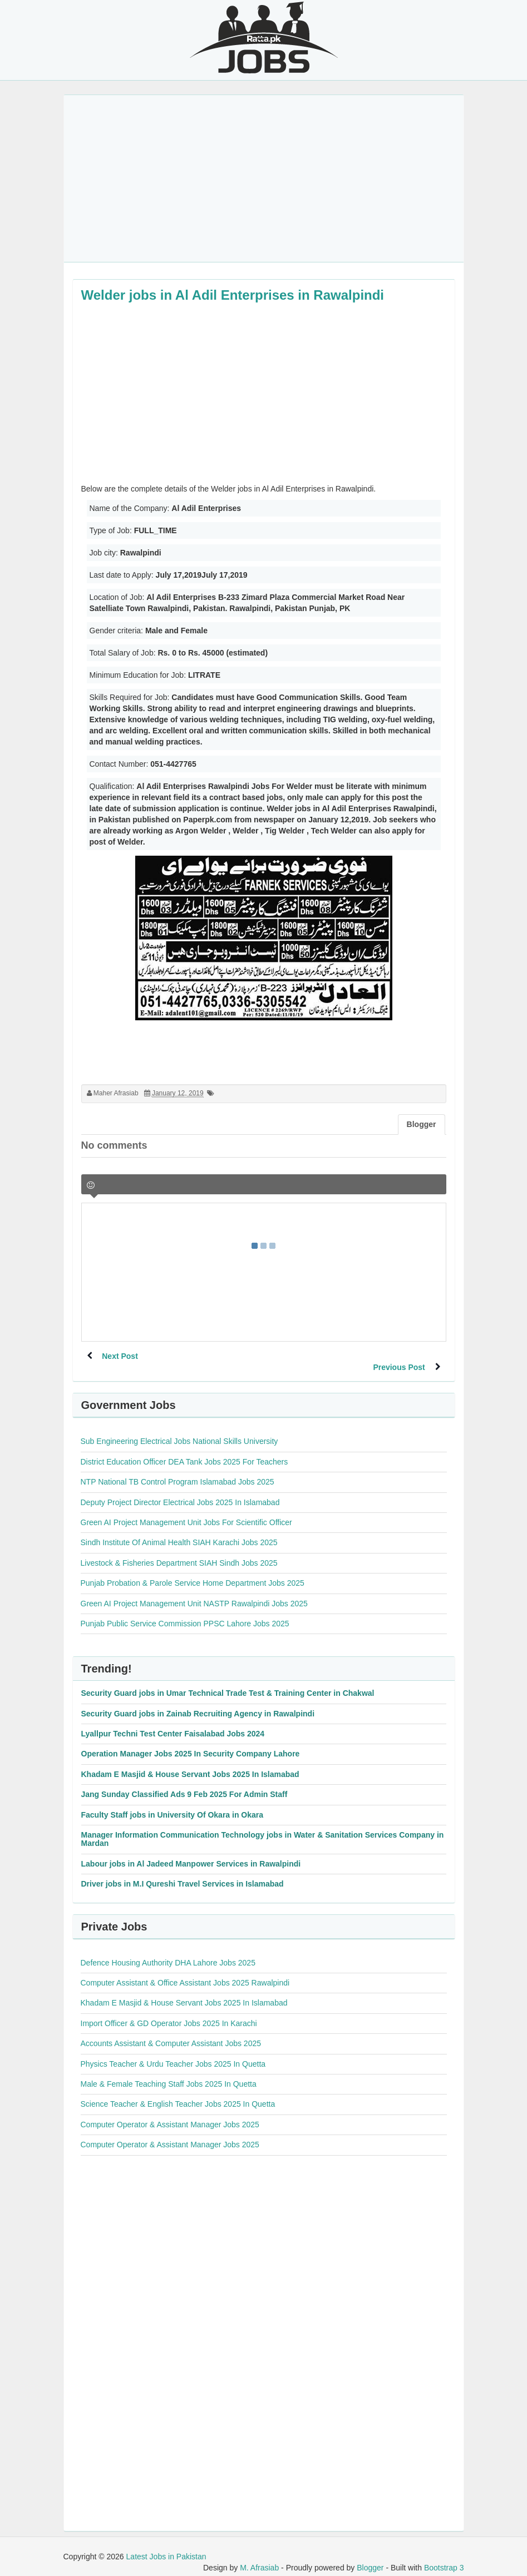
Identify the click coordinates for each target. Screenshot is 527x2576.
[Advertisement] (263, 178)
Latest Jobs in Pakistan (166, 2545)
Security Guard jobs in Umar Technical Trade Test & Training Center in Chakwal (228, 1681)
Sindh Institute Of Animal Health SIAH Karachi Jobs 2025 (179, 1531)
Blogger (370, 2556)
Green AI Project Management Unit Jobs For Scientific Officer (186, 1511)
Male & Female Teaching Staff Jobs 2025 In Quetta (169, 2072)
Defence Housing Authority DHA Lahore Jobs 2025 (168, 1951)
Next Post (122, 1356)
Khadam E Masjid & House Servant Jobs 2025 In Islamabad (190, 1763)
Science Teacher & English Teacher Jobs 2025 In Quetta (178, 2092)
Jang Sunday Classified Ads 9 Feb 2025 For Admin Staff (184, 1783)
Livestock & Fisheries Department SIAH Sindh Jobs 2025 (179, 1551)
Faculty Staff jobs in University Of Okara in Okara (172, 1803)
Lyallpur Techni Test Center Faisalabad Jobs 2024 (173, 1722)
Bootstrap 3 (444, 2556)
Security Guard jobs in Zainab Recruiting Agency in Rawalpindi (198, 1702)
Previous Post (397, 1356)
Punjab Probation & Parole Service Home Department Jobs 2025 (192, 1571)
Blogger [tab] (421, 1124)
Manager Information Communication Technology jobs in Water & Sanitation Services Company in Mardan (262, 1828)
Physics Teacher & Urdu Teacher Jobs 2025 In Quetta (173, 2052)
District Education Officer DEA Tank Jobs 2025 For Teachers (184, 1450)
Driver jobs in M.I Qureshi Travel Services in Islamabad (182, 1872)
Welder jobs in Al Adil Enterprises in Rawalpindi (233, 294)
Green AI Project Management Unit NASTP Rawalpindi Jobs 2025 (194, 1592)
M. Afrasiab (259, 2556)
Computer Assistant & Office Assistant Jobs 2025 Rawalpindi (185, 1971)
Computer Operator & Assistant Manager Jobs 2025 (170, 2113)
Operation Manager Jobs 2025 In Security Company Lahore (190, 1742)
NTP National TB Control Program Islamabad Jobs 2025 (177, 1470)
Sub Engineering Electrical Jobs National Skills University (179, 1430)
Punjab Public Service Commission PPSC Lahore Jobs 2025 (185, 1612)
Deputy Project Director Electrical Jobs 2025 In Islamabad (180, 1491)
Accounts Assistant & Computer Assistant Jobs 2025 (171, 2032)
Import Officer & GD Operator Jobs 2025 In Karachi (169, 2012)
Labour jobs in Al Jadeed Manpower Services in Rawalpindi (191, 1852)
